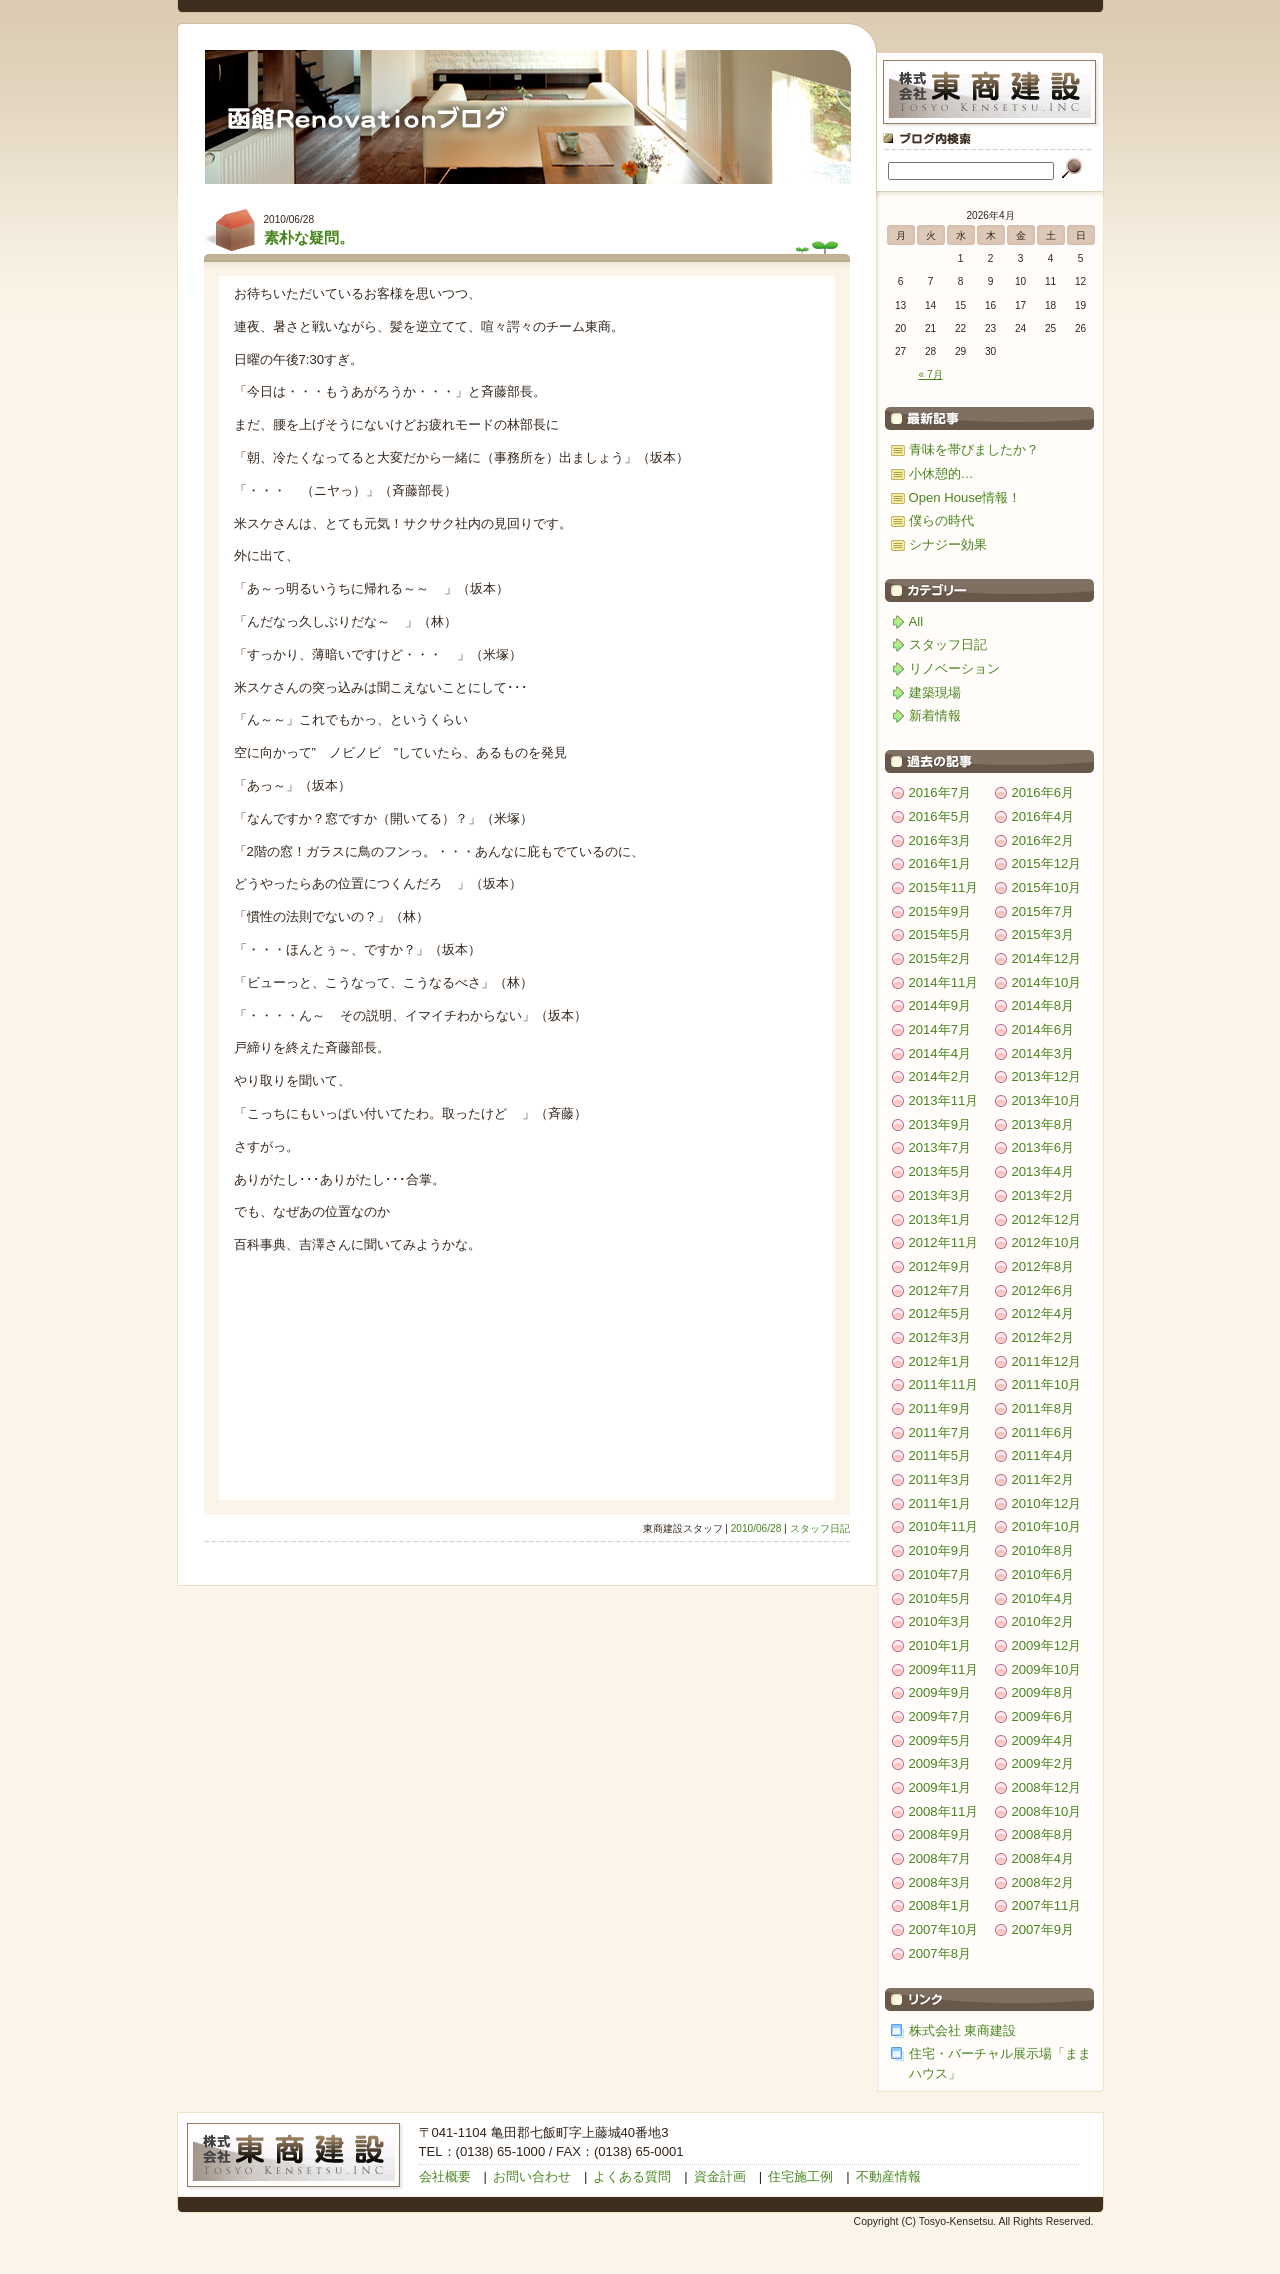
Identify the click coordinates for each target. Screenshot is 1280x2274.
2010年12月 (1047, 1503)
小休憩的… (941, 473)
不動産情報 (888, 2176)
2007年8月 (940, 1953)
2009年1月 (940, 1787)
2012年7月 (940, 1290)
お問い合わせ (532, 2176)
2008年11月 (944, 1811)
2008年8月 (1043, 1834)
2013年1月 (940, 1219)
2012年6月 (1043, 1290)
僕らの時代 (941, 520)
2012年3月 (940, 1337)
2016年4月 (1043, 816)
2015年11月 (944, 887)
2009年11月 (944, 1669)
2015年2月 (940, 958)
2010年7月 (940, 1574)
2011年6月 (1043, 1432)
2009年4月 (1043, 1740)
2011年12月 (1047, 1361)
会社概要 (445, 2176)
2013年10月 (1047, 1100)
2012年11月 (944, 1242)
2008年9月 (940, 1834)
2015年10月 (1047, 887)
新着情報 (935, 715)
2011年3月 (940, 1479)
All (916, 621)
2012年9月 (940, 1266)
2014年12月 (1047, 958)
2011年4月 (1043, 1455)
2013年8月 (1043, 1124)
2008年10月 (1047, 1811)
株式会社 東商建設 (963, 2030)
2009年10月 (1047, 1669)
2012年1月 (940, 1361)
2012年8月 (1043, 1266)
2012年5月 (940, 1313)
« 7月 (930, 374)
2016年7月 (940, 792)
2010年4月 (1043, 1598)
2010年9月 (940, 1550)
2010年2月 (1043, 1621)
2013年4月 (1043, 1171)
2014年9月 (940, 1005)
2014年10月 (1047, 982)
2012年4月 (1043, 1313)
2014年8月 (1043, 1005)
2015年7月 (1043, 911)
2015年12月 (1047, 863)
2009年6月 (1043, 1716)
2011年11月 (944, 1384)
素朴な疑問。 (309, 237)
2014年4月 (940, 1053)
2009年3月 (940, 1763)
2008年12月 (1047, 1787)
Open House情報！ (965, 497)
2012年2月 (1043, 1337)
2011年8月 (1043, 1408)
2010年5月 (940, 1598)
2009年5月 (940, 1740)
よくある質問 (632, 2176)
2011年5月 (940, 1455)
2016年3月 (940, 840)
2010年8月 (1043, 1550)
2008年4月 (1043, 1858)
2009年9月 (940, 1692)
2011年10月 (1047, 1384)
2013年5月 (940, 1171)
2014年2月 (940, 1076)
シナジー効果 (948, 544)
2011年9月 (940, 1408)
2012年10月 (1047, 1242)
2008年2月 (1043, 1882)
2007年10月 (944, 1929)
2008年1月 (940, 1905)
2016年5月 (940, 816)
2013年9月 (940, 1124)
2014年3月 (1043, 1053)
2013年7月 (940, 1147)
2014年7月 (940, 1029)
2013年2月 (1043, 1195)
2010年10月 (1047, 1526)
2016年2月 (1043, 840)
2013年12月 (1047, 1076)
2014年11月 (944, 982)
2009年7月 (940, 1716)
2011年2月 (1043, 1479)
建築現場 (935, 692)
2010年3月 (940, 1621)
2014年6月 (1043, 1029)
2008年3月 (940, 1882)
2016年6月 (1043, 792)
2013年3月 (940, 1195)
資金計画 (720, 2176)
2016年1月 (940, 863)
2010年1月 (940, 1645)
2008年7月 (940, 1858)
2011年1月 (940, 1503)
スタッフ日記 (820, 1528)
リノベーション (954, 668)
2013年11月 (944, 1100)
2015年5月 (940, 934)
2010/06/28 (756, 1528)
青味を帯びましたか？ (974, 449)
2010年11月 (944, 1526)
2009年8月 (1043, 1692)
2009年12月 (1047, 1645)
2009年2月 (1043, 1763)
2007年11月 (1047, 1905)
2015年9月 (940, 911)
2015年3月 (1043, 934)
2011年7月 (940, 1432)
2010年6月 (1043, 1574)
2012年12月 (1047, 1219)
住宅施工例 (800, 2176)
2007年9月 (1043, 1929)
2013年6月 (1043, 1147)
